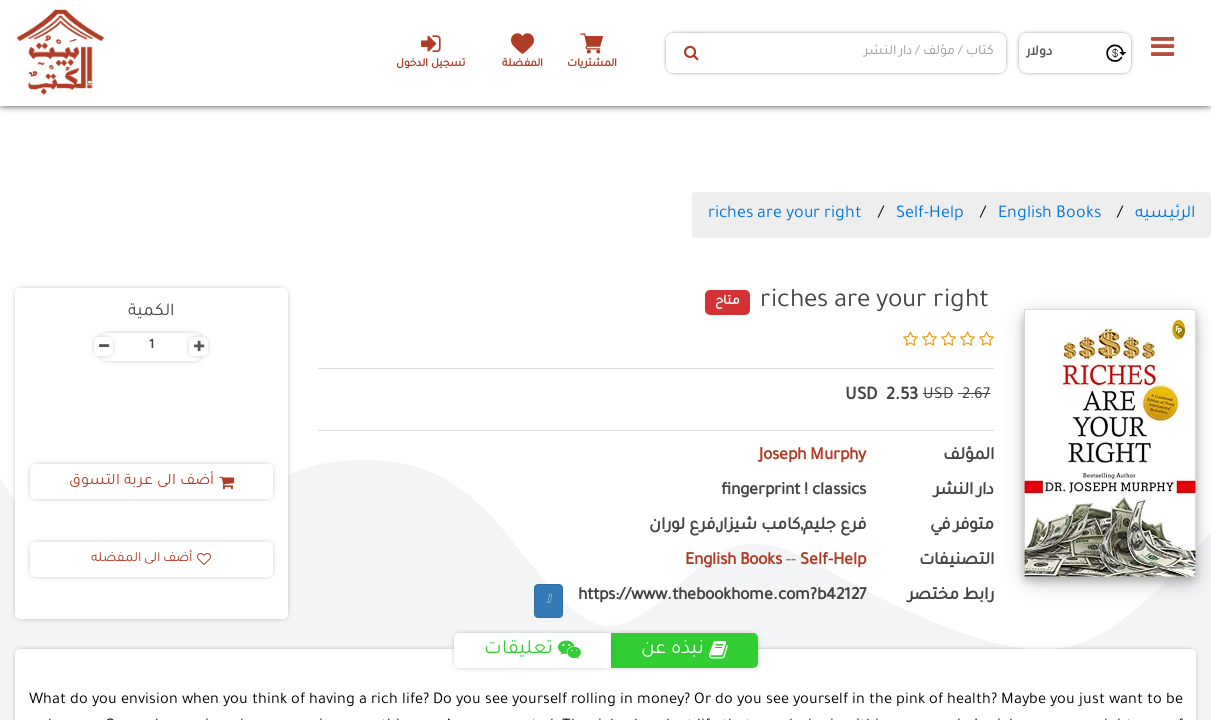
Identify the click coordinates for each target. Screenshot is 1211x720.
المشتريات (592, 64)
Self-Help (930, 214)
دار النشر (964, 491)
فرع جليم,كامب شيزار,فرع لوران (757, 526)
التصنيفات (956, 561)
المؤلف (968, 456)
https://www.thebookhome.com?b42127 (722, 596)
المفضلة (522, 64)
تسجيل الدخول (430, 51)
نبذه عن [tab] (684, 650)
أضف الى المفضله (151, 559)
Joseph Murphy (812, 456)
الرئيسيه (1165, 214)
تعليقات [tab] (532, 650)
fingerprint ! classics (793, 491)
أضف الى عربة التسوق (151, 482)
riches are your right (785, 214)
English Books (1049, 214)
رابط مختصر (951, 596)
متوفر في (962, 526)
